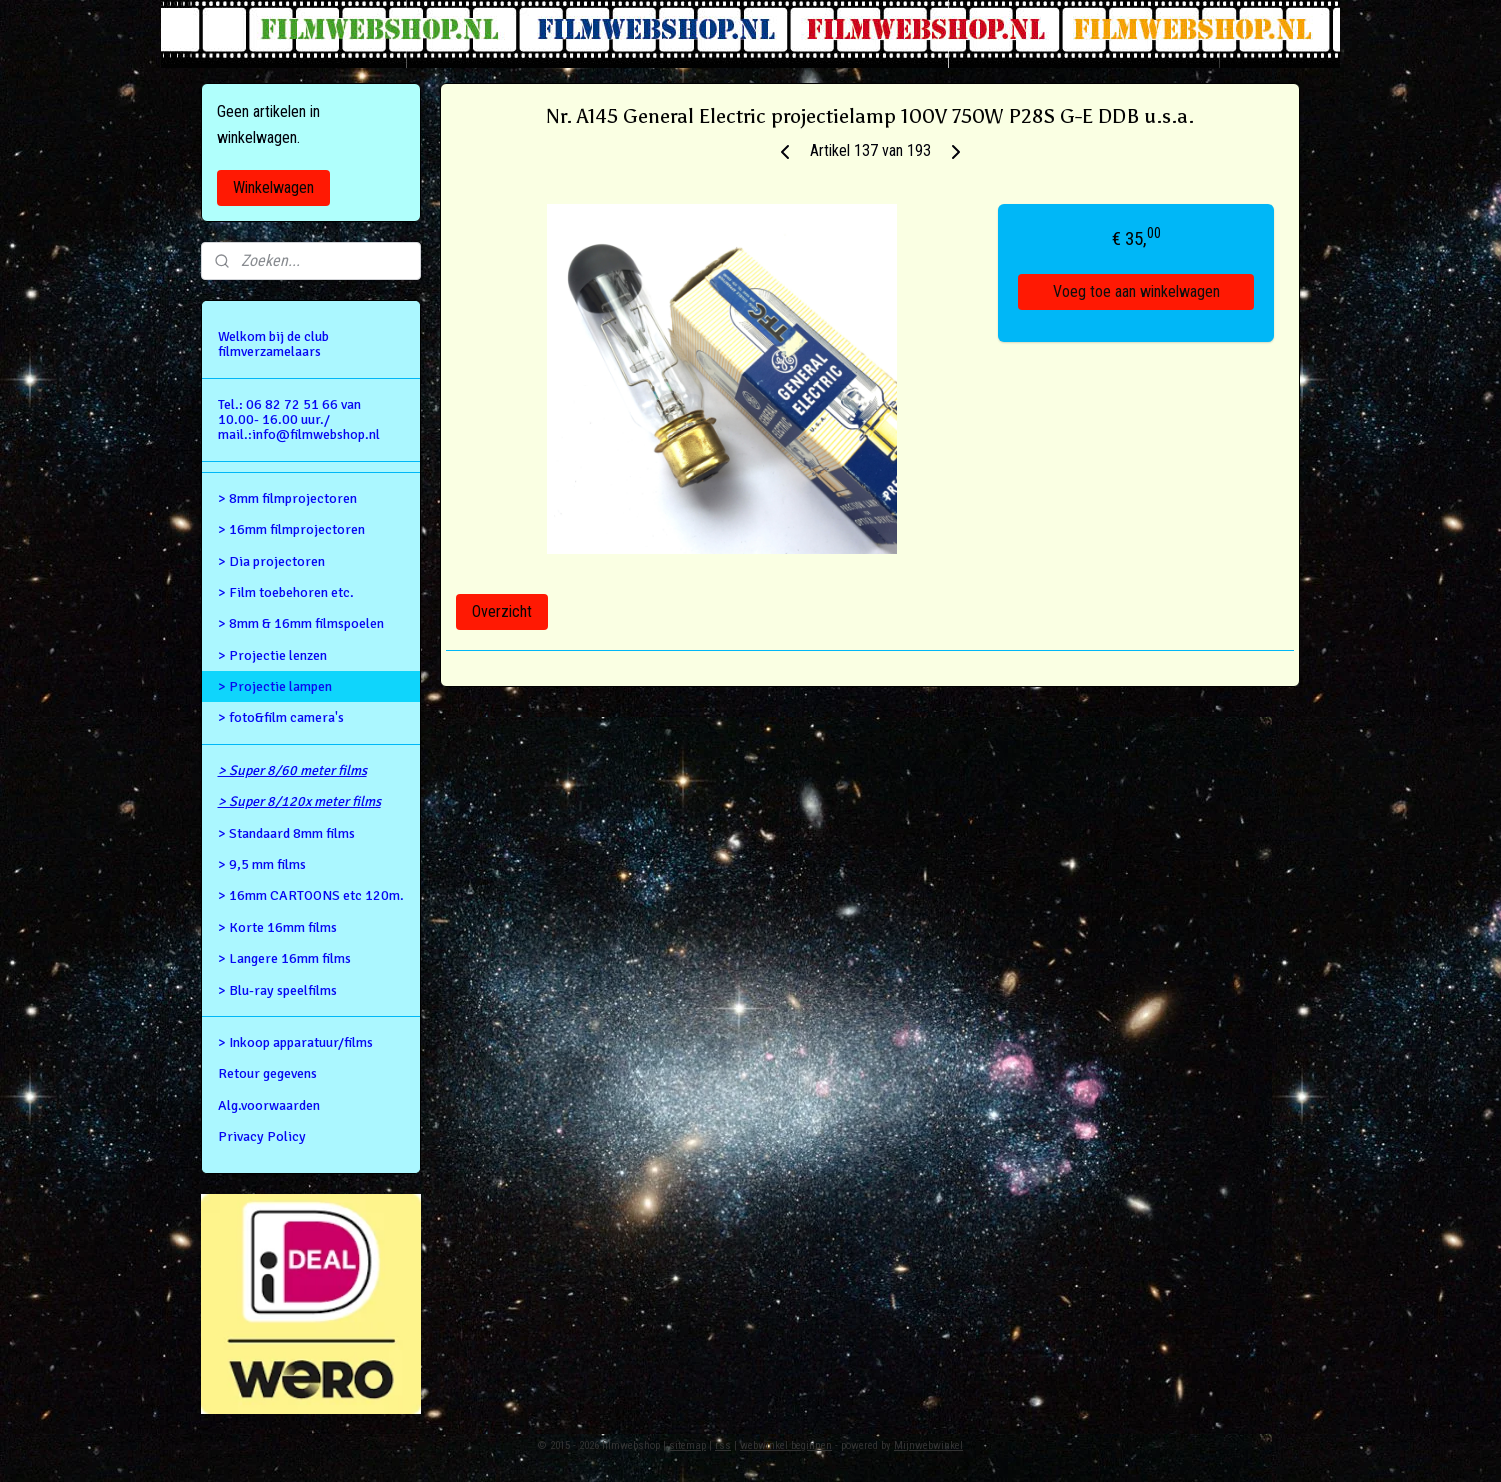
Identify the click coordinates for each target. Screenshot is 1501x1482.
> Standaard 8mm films (286, 833)
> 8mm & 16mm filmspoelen (301, 623)
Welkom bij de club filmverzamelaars (273, 344)
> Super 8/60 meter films (292, 770)
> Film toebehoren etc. (286, 592)
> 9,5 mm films (262, 864)
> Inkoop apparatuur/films (295, 1042)
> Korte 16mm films (277, 927)
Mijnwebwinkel (928, 1445)
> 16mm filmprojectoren (291, 529)
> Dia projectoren (271, 561)
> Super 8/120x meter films (299, 801)
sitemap (687, 1445)
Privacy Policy (262, 1136)
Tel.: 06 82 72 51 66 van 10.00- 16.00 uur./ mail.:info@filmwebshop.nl (299, 420)
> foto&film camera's (281, 717)
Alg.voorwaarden (269, 1105)
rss (723, 1445)
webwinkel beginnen (786, 1445)
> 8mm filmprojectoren (287, 498)
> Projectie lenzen (272, 655)
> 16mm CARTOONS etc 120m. (311, 895)
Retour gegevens (267, 1073)
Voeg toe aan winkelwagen (1136, 291)
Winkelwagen (273, 187)
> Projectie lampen (275, 686)
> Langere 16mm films (284, 958)
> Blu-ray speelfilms (277, 990)
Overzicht (502, 611)
